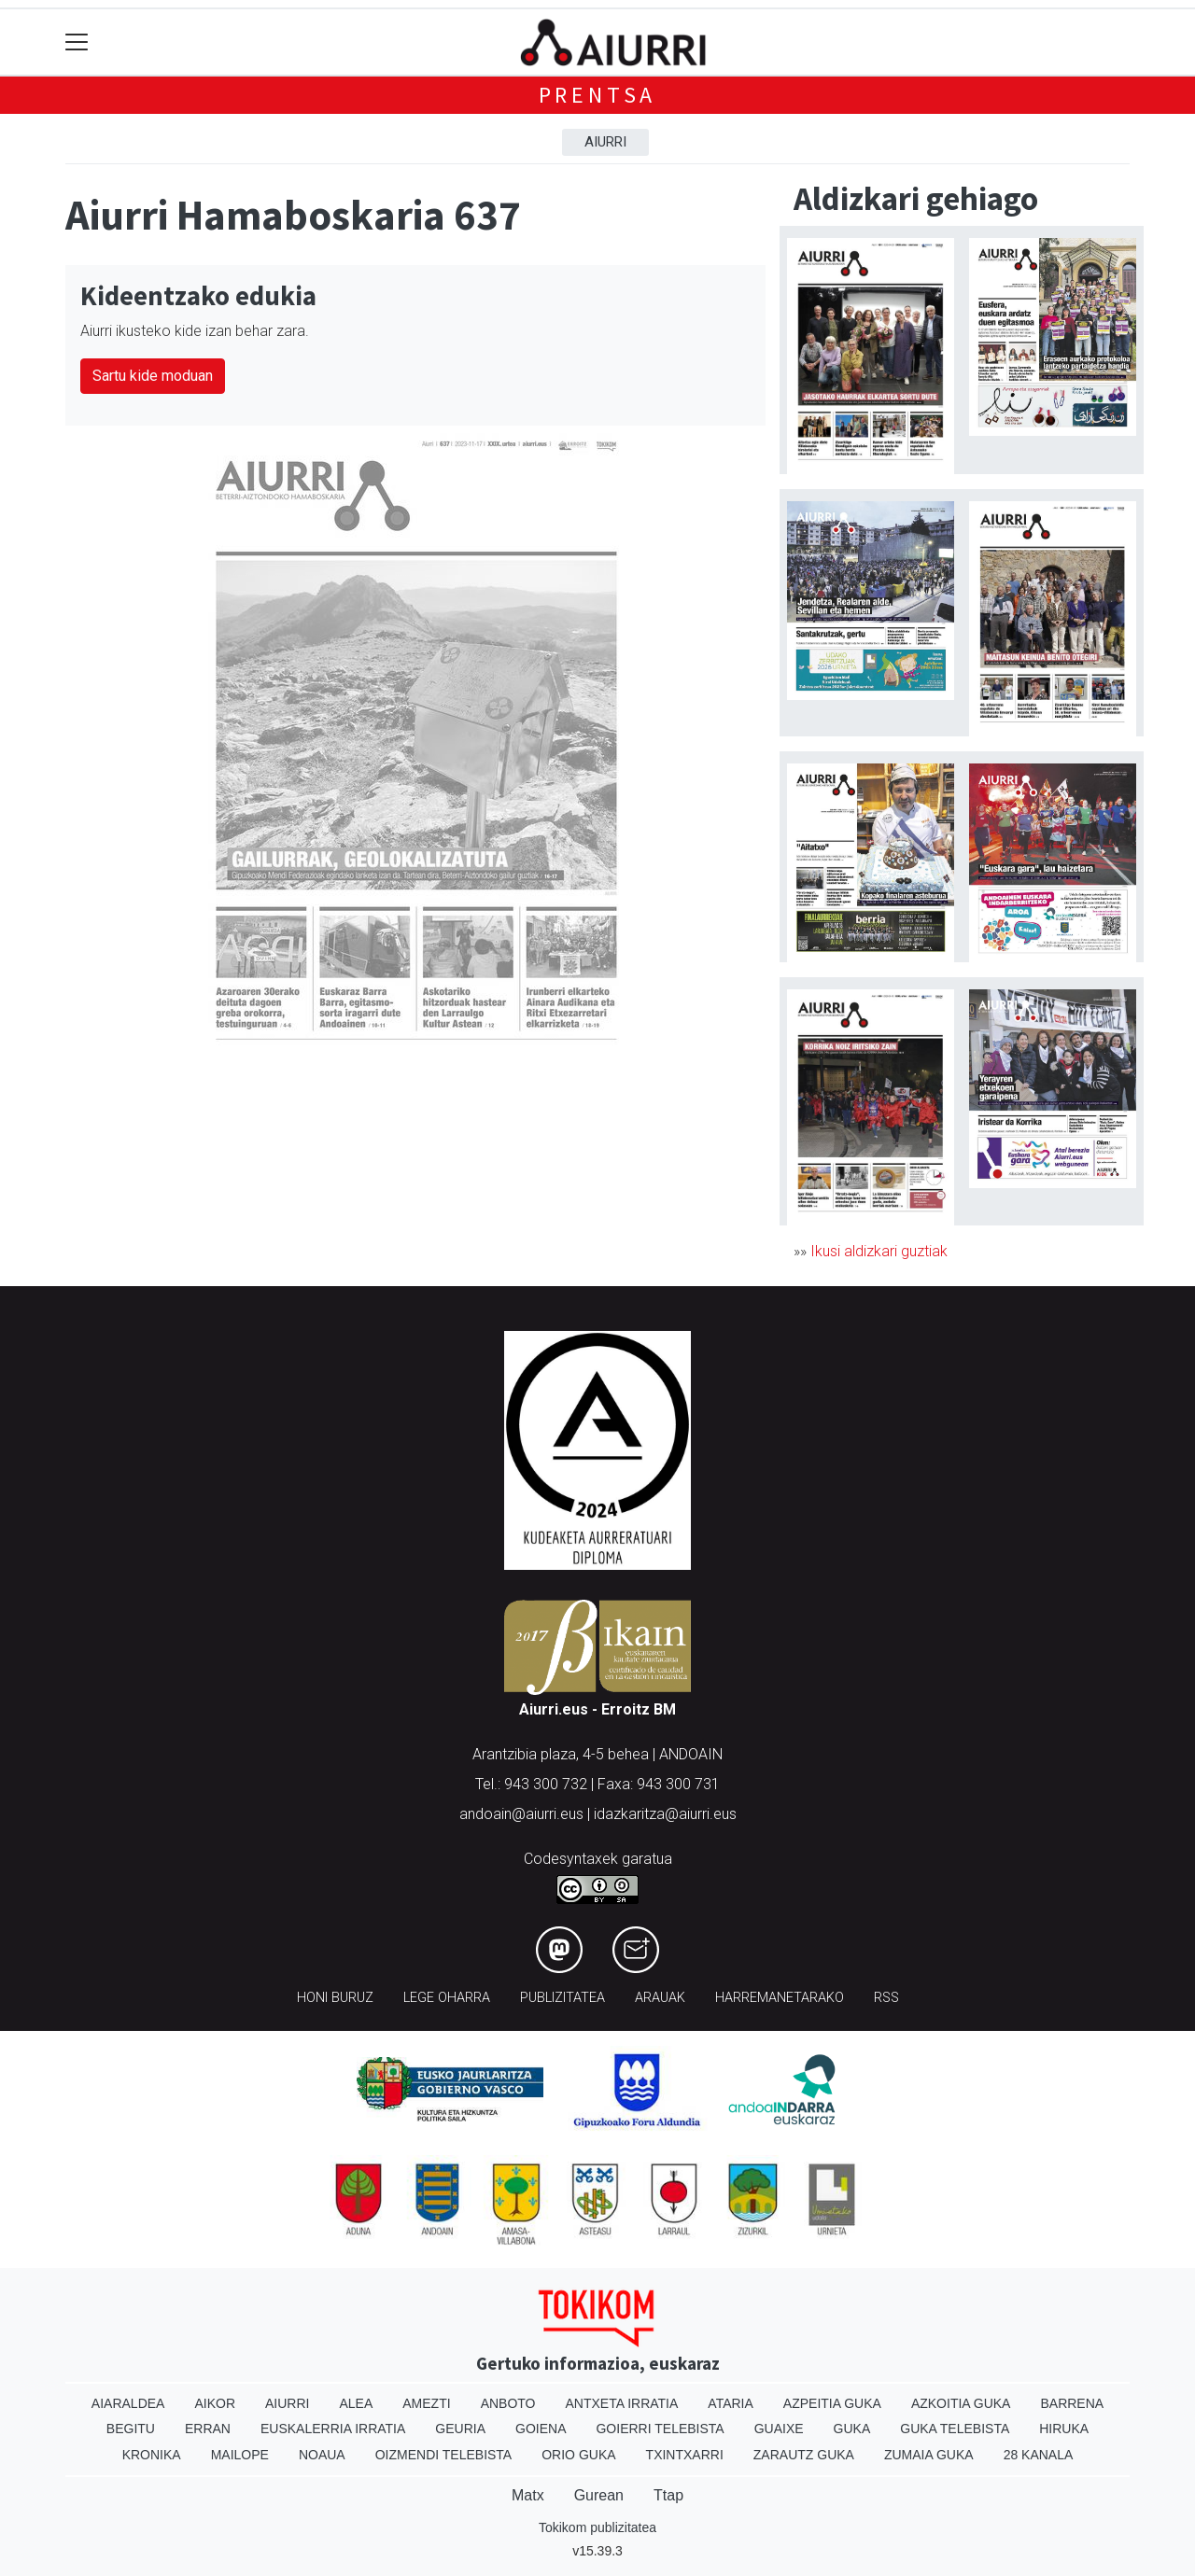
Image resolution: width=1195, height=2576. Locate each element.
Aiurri (605, 141)
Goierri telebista (660, 2428)
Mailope (240, 2454)
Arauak (660, 1998)
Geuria (460, 2428)
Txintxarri (685, 2454)
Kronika (151, 2454)
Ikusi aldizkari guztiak (879, 1251)
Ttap (668, 2495)
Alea (356, 2403)
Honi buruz (335, 1998)
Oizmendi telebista (444, 2454)
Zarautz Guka (803, 2454)
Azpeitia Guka (832, 2403)
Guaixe (779, 2428)
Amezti (426, 2403)
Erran (208, 2428)
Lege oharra (446, 1998)
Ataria (730, 2403)
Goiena (540, 2428)
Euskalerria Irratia (332, 2428)
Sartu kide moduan (152, 376)
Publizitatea (562, 1998)
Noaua (322, 2454)
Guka (852, 2428)
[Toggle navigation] (77, 42)
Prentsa (598, 94)
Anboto (508, 2403)
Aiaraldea (128, 2403)
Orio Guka (578, 2454)
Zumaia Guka (929, 2454)
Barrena (1072, 2403)
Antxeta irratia (622, 2403)
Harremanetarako (779, 1998)
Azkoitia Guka (961, 2403)
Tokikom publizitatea (597, 2527)
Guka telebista (954, 2428)
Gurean (599, 2495)
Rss (886, 1998)
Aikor (214, 2403)
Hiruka (1064, 2428)
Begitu (130, 2428)
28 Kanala (1039, 2454)
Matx (528, 2495)
